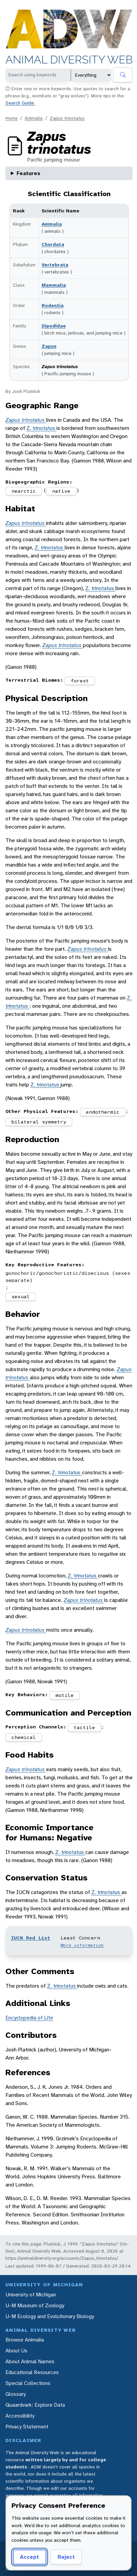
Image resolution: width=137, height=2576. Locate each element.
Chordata (53, 244)
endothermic (102, 1112)
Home (11, 118)
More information (82, 1945)
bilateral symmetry (39, 1122)
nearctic (24, 491)
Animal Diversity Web (69, 60)
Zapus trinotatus (67, 118)
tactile (84, 1727)
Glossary (15, 2394)
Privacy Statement (26, 2426)
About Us (16, 2350)
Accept (29, 2556)
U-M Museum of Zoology (34, 2305)
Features (28, 173)
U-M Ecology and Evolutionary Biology (49, 2316)
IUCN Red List (30, 1938)
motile (64, 1695)
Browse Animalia (24, 2339)
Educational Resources (32, 2372)
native (61, 491)
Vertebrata (55, 265)
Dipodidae (54, 326)
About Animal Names (29, 2361)
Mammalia (54, 285)
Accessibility (20, 2415)
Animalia (34, 118)
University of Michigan (30, 2294)
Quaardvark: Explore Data (35, 2404)
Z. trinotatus (41, 428)
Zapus (49, 346)
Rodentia (53, 305)
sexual (21, 1296)
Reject (66, 2556)
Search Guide (20, 103)
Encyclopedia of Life (29, 2017)
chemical (24, 1737)
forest (80, 681)
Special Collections (27, 2383)
